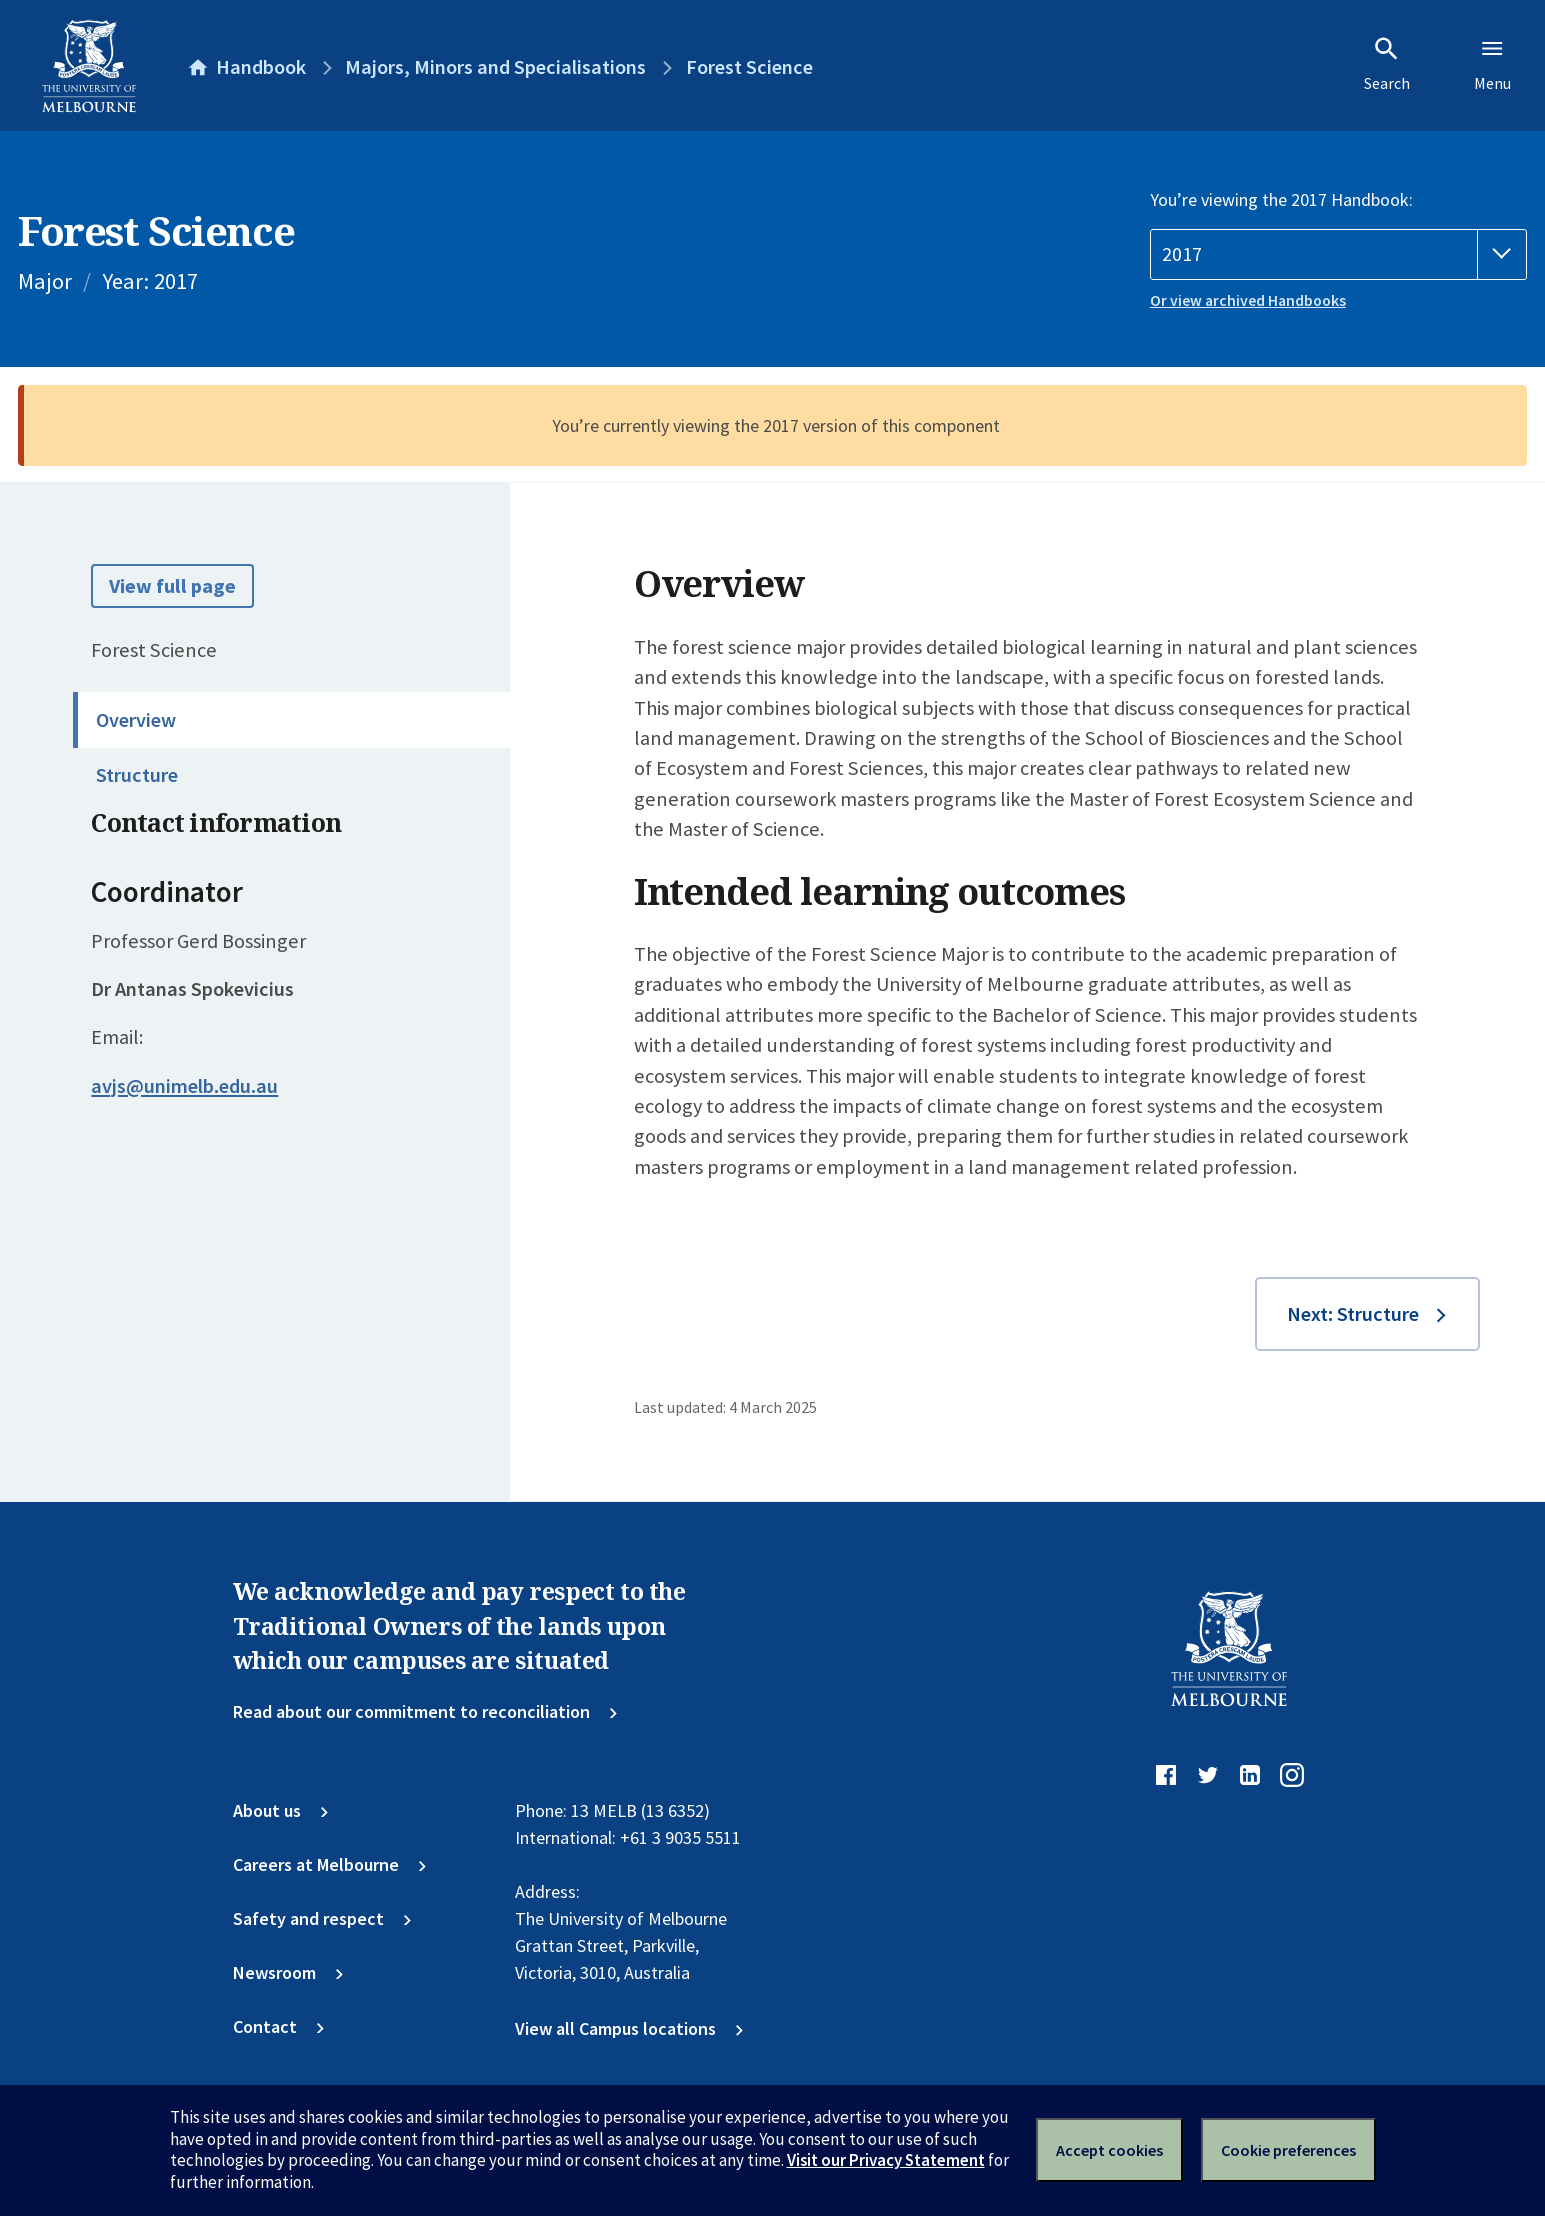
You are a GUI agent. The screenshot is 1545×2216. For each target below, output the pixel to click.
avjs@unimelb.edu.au (184, 1086)
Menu (1492, 64)
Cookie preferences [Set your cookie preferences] (1288, 2150)
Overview (136, 720)
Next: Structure (1353, 1314)
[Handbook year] (1338, 254)
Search (1387, 64)
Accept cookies (1109, 2150)
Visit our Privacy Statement (886, 2160)
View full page (172, 586)
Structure (137, 775)
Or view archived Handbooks (1248, 300)
